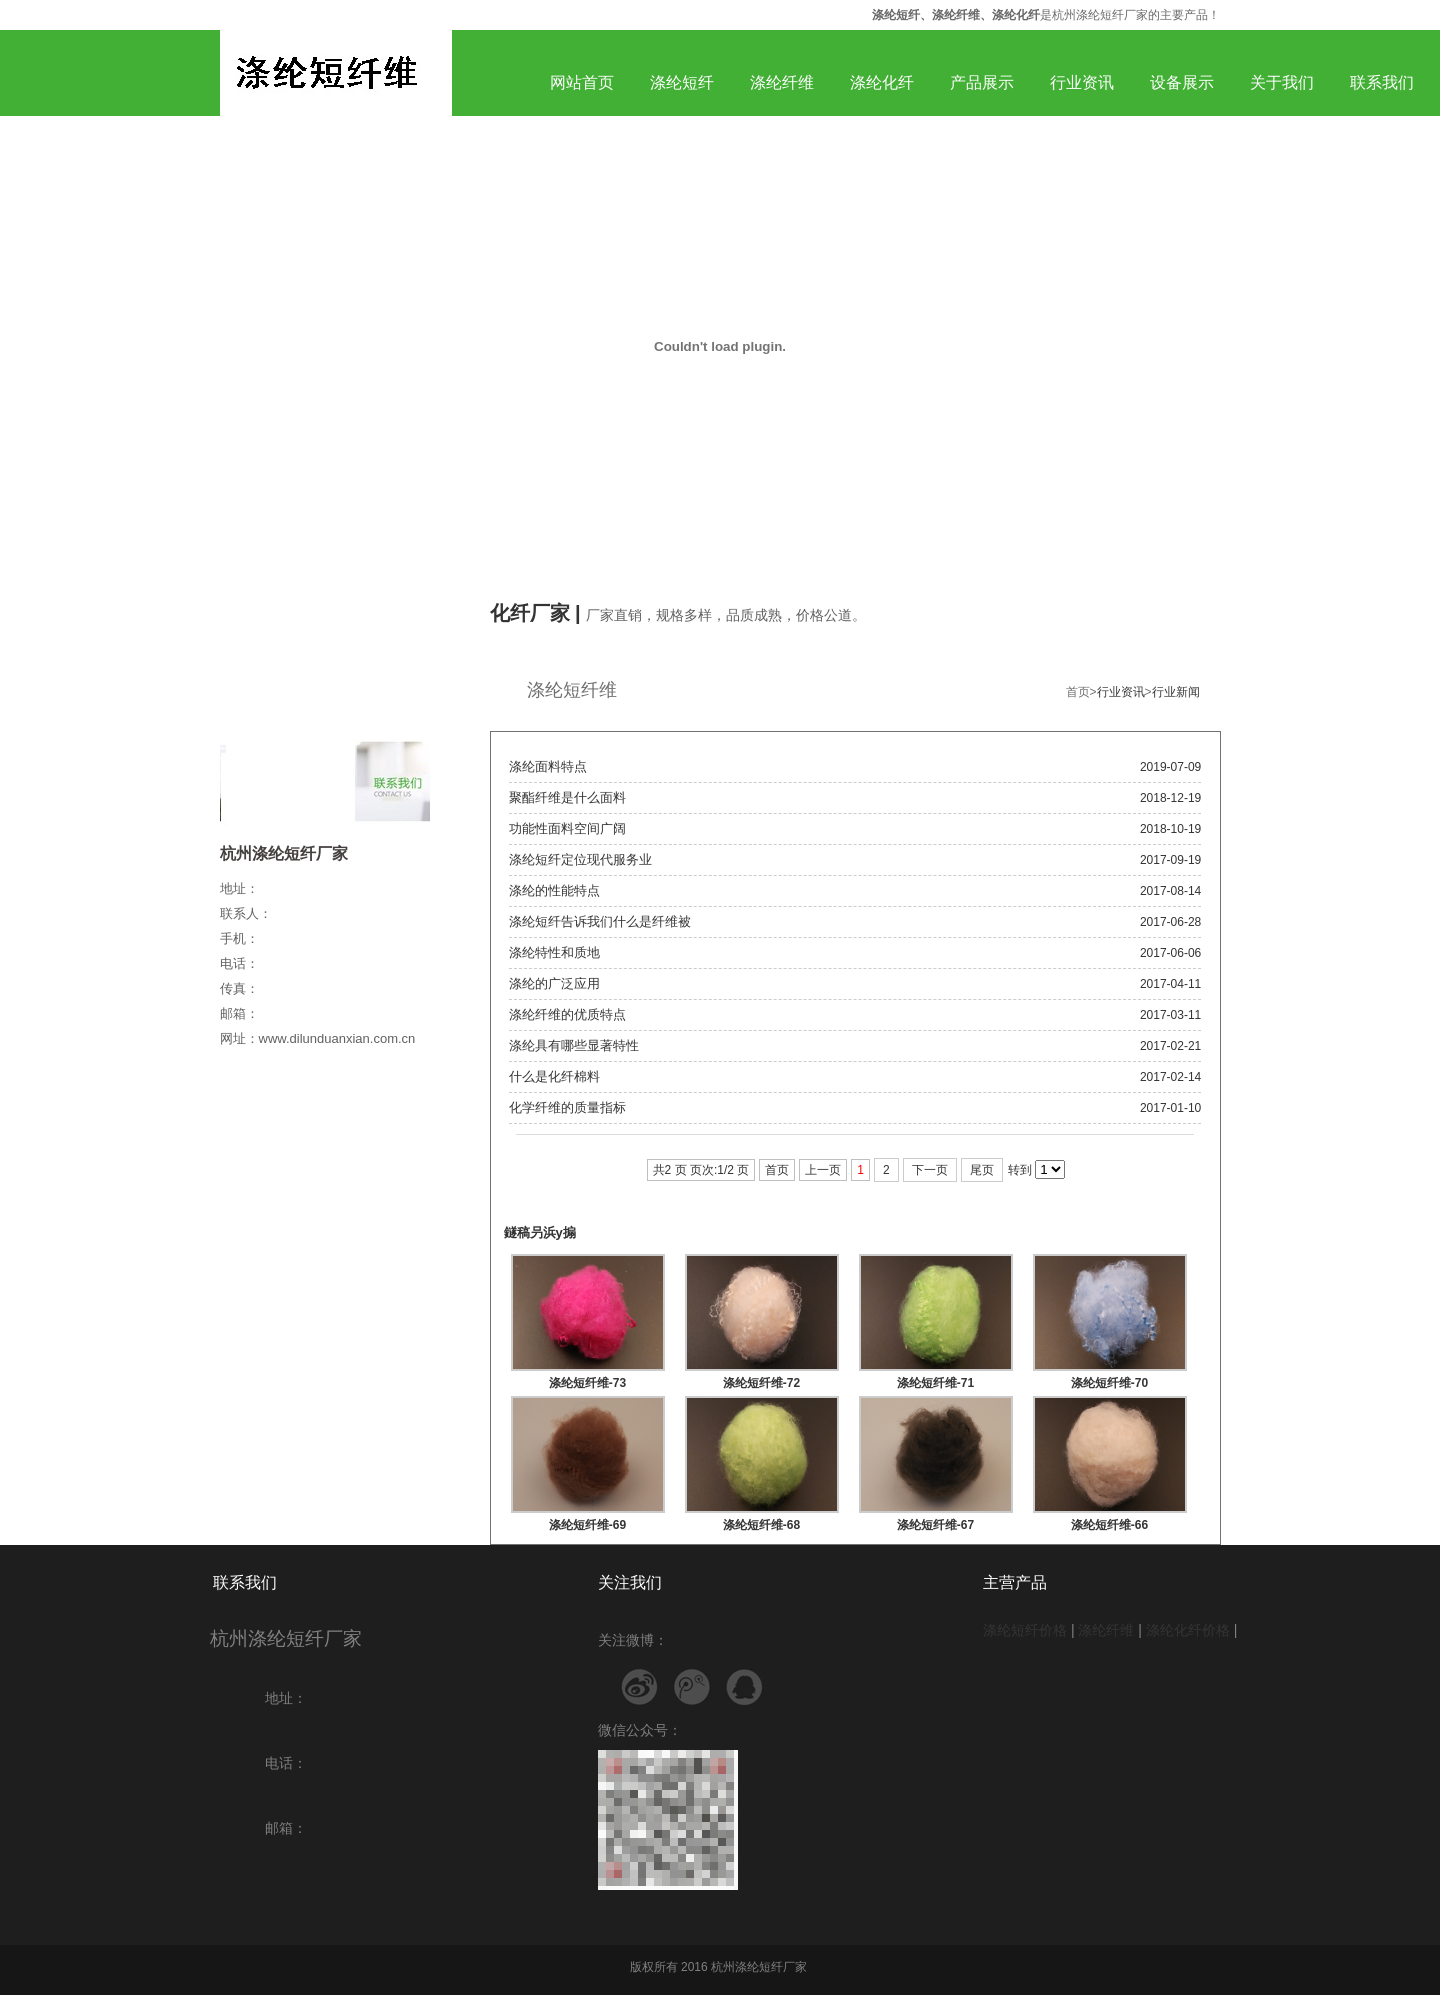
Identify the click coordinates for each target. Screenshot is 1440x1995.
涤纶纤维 (782, 82)
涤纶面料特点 (548, 766)
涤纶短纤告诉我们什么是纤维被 (600, 921)
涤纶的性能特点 (554, 890)
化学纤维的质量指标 (567, 1107)
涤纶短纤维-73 (587, 1383)
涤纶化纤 (882, 82)
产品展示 (982, 82)
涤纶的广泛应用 (554, 983)
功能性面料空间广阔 (567, 828)
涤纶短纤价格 (1025, 1630)
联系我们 (1382, 82)
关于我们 (1282, 82)
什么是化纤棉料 (554, 1076)
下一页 (930, 1170)
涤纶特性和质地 (554, 952)
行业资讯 (1082, 82)
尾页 (982, 1170)
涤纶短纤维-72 (761, 1383)
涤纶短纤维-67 (935, 1525)
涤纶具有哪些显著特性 (574, 1045)
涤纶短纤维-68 (761, 1525)
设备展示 (1182, 82)
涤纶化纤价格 (1188, 1630)
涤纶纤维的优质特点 (567, 1014)
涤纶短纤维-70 (1109, 1383)
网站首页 (582, 82)
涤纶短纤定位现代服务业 (580, 859)
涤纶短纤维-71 (935, 1383)
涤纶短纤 (682, 82)
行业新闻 (1176, 692)
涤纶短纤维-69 (587, 1525)
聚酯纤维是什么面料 (567, 797)
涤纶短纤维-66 (1109, 1525)
